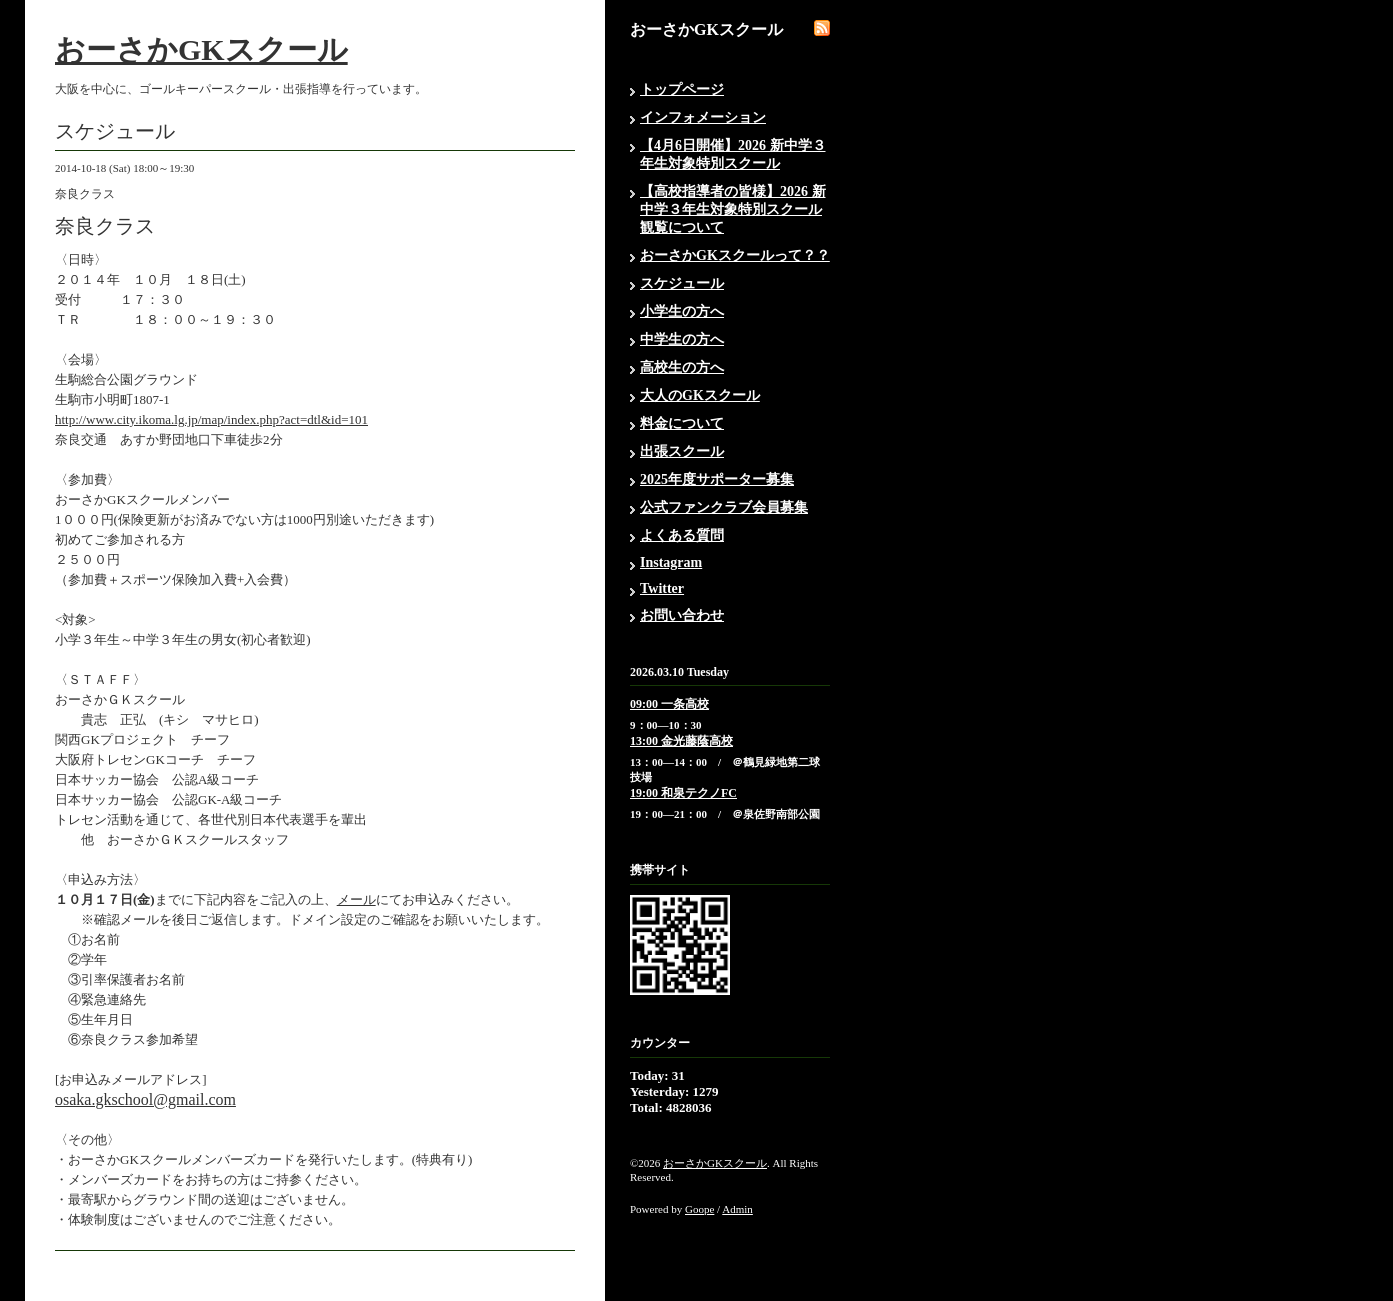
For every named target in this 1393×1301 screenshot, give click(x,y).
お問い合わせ (682, 615)
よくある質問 (682, 535)
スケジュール (682, 283)
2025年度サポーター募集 (717, 479)
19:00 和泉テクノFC (683, 793)
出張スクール (682, 451)
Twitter (662, 588)
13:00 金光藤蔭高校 (681, 741)
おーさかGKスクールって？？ (735, 255)
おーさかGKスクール (201, 49)
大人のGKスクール (700, 395)
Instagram (671, 562)
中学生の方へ (682, 339)
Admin (737, 1209)
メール (356, 899)
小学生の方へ (682, 311)
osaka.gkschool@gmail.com (145, 1099)
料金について (682, 423)
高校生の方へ (682, 367)
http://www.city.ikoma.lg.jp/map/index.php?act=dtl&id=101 (211, 419)
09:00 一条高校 (669, 704)
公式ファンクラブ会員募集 (724, 507)
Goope (699, 1209)
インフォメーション (703, 117)
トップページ (682, 89)
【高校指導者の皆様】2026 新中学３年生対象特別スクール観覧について (733, 209)
